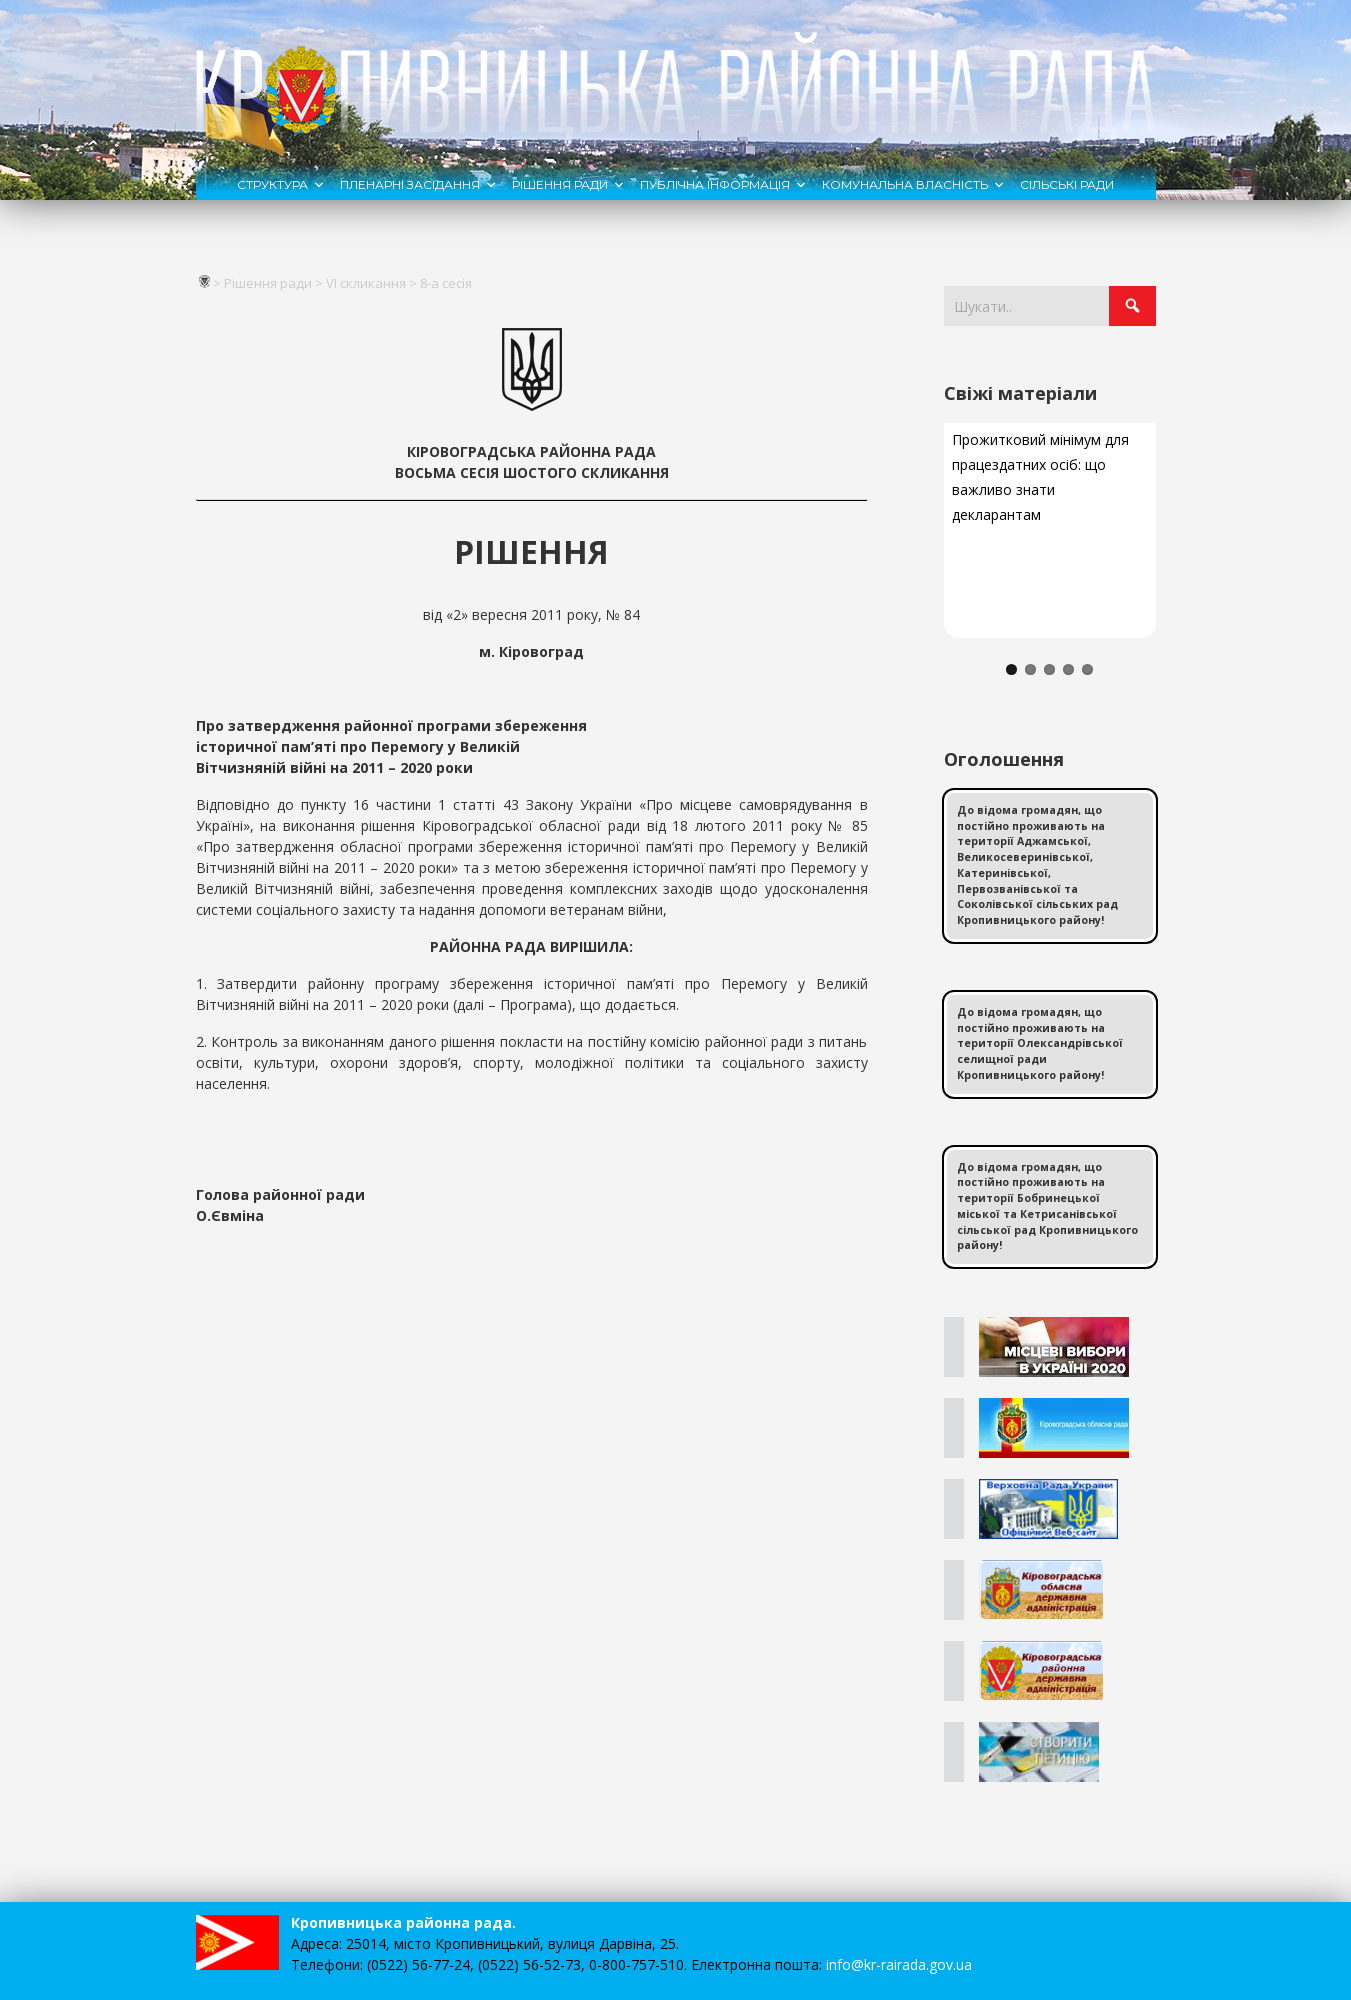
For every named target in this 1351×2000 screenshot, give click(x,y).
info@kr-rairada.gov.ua (899, 1964)
